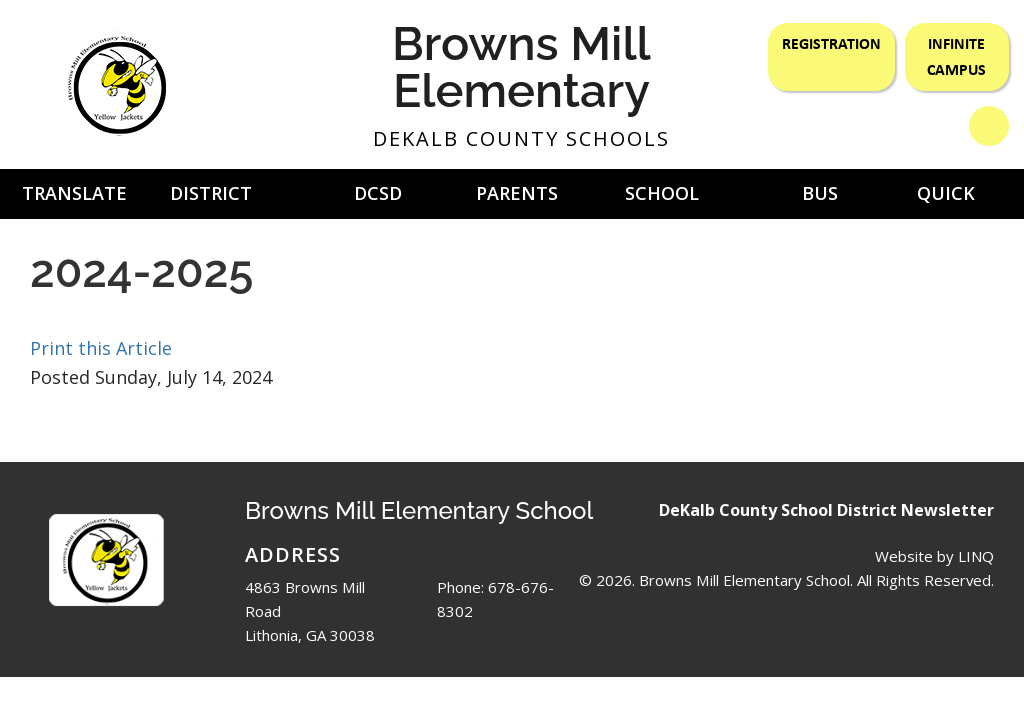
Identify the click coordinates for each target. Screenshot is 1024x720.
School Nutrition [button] (661, 200)
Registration (831, 43)
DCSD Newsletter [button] (378, 200)
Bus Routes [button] (820, 200)
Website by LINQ (934, 556)
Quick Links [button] (946, 200)
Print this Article (101, 348)
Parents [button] (517, 193)
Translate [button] (74, 193)
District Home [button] (211, 200)
